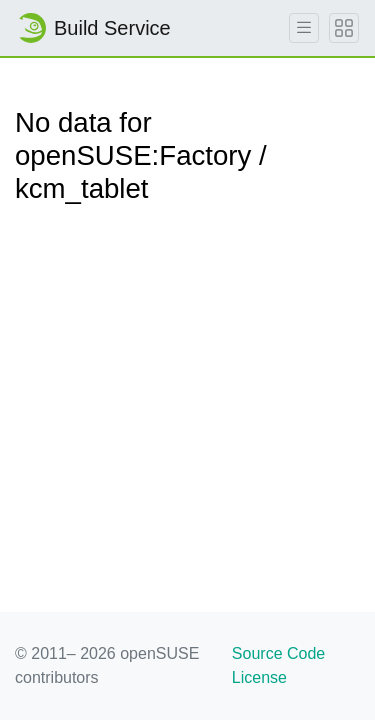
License (259, 677)
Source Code (278, 653)
